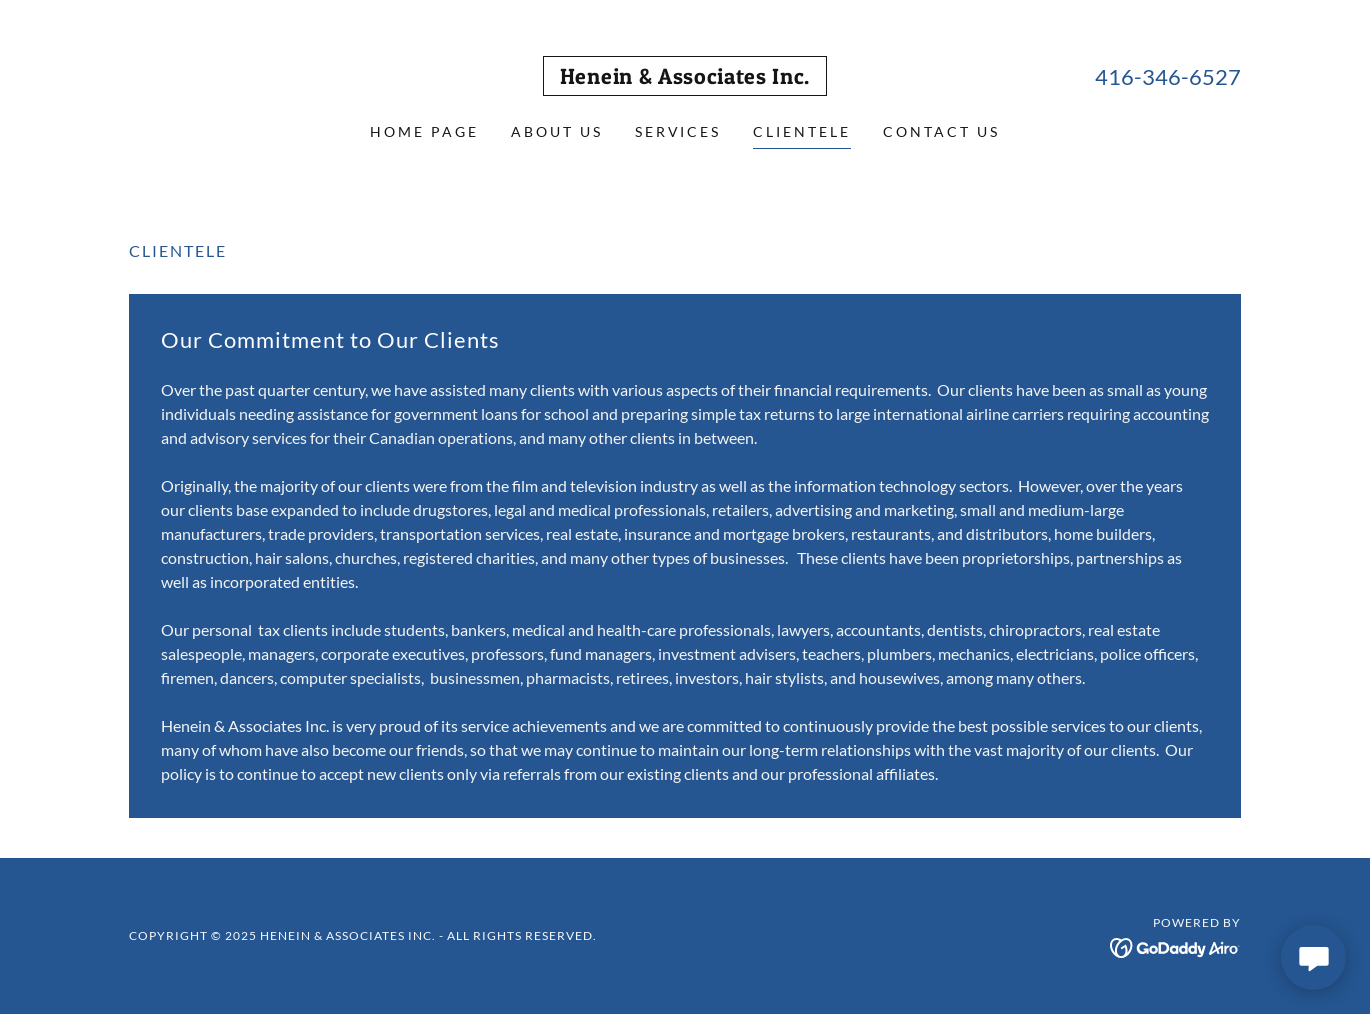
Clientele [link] (802, 131)
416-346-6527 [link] (1168, 76)
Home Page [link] (424, 131)
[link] (685, 77)
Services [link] (678, 131)
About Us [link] (557, 131)
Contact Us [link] (941, 131)
